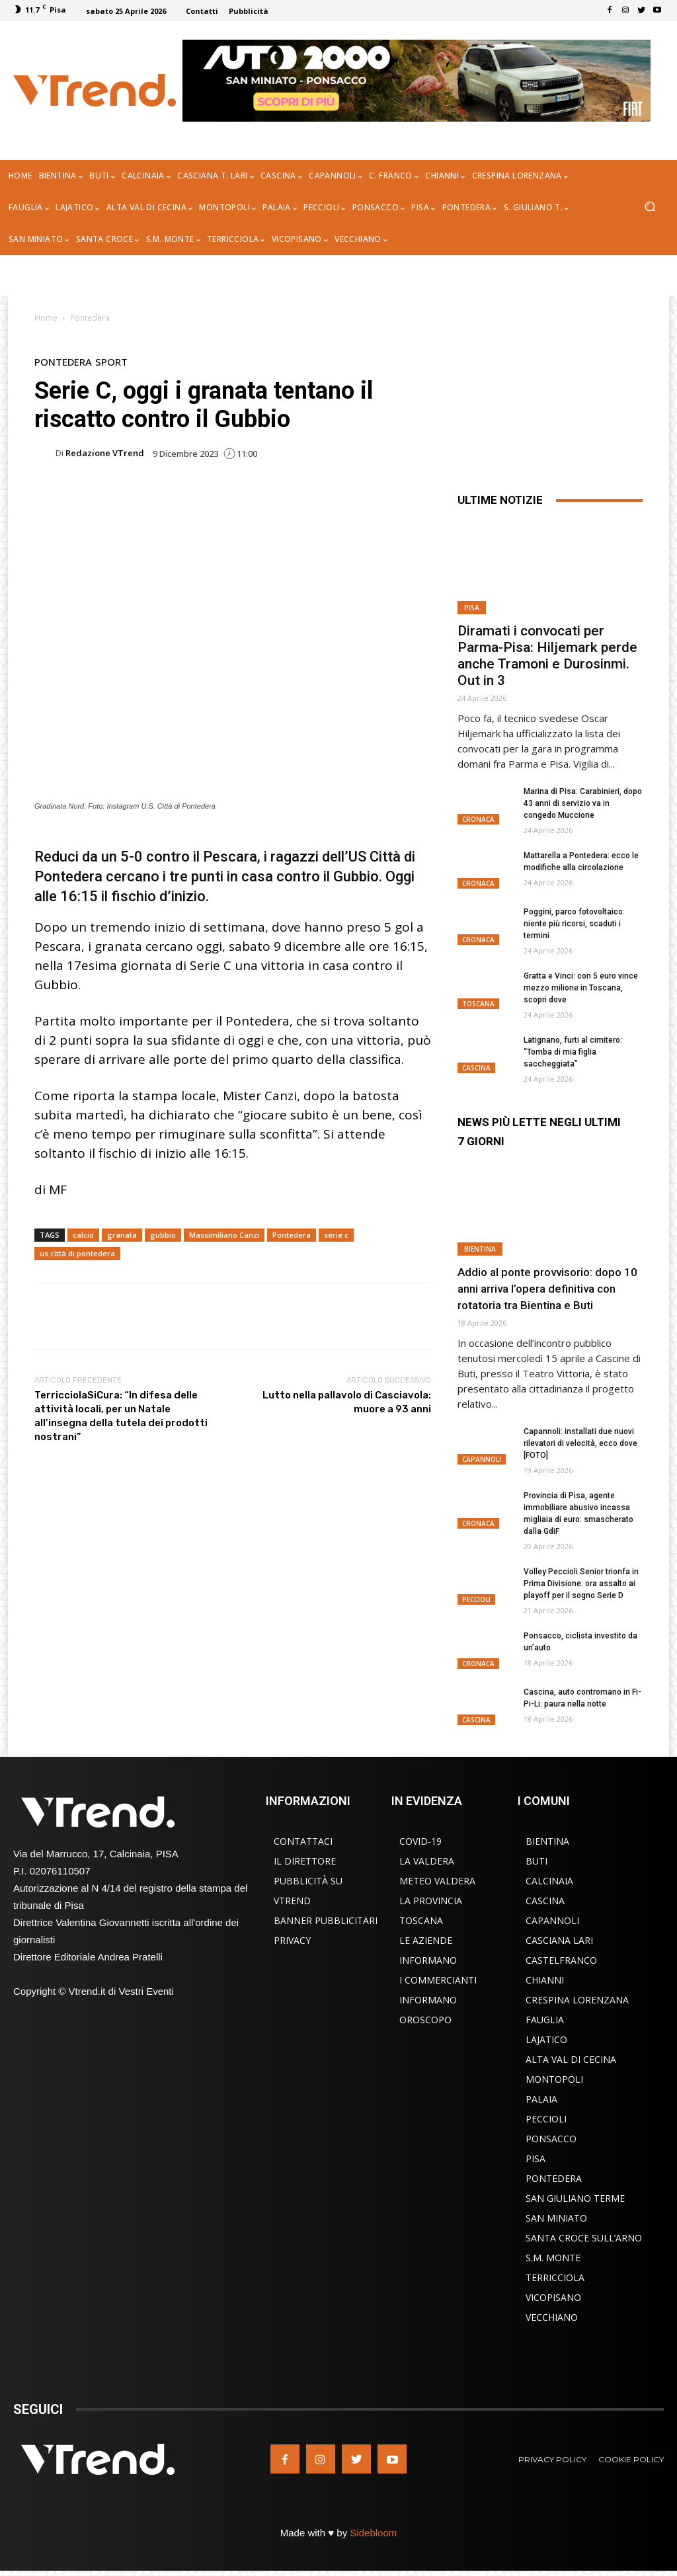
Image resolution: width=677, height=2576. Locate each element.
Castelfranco (561, 1960)
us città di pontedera (77, 1253)
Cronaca (478, 819)
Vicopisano (553, 2297)
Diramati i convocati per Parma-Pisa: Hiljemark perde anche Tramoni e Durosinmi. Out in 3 (547, 655)
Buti (536, 1861)
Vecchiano (552, 2317)
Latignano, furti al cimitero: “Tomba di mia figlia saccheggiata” (573, 1051)
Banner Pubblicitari (326, 1920)
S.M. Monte (553, 2257)
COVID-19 (420, 1841)
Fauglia (545, 2019)
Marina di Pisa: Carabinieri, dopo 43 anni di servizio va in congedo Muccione (583, 803)
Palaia (541, 2099)
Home (46, 317)
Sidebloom (373, 2532)
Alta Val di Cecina (571, 2059)
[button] (649, 207)
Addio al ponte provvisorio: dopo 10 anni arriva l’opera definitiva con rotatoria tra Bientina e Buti (547, 1289)
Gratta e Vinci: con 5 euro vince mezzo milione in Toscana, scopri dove (581, 987)
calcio (83, 1235)
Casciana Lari (559, 1940)
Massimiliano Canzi (224, 1235)
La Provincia (430, 1900)
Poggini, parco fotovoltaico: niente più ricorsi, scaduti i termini (574, 923)
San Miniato (556, 2218)
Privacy (292, 1940)
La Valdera (426, 1861)
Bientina (480, 1249)
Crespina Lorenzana (577, 1999)
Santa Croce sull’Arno (584, 2238)
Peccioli (476, 1599)
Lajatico (546, 2039)
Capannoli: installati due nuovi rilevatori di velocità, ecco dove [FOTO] (580, 1443)
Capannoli (481, 1459)
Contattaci (303, 1841)
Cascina (476, 1067)
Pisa (471, 607)
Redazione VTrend (104, 453)
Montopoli (554, 2079)
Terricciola (555, 2277)
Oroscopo (425, 2019)
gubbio (163, 1235)
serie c (336, 1235)
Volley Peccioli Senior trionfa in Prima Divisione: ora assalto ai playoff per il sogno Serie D (581, 1583)
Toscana (478, 1003)
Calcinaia (549, 1880)
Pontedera (90, 317)
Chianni (545, 1980)
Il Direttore (305, 1861)
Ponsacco (551, 2138)
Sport (111, 362)
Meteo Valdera (437, 1880)
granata (122, 1235)
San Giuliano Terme (575, 2198)
